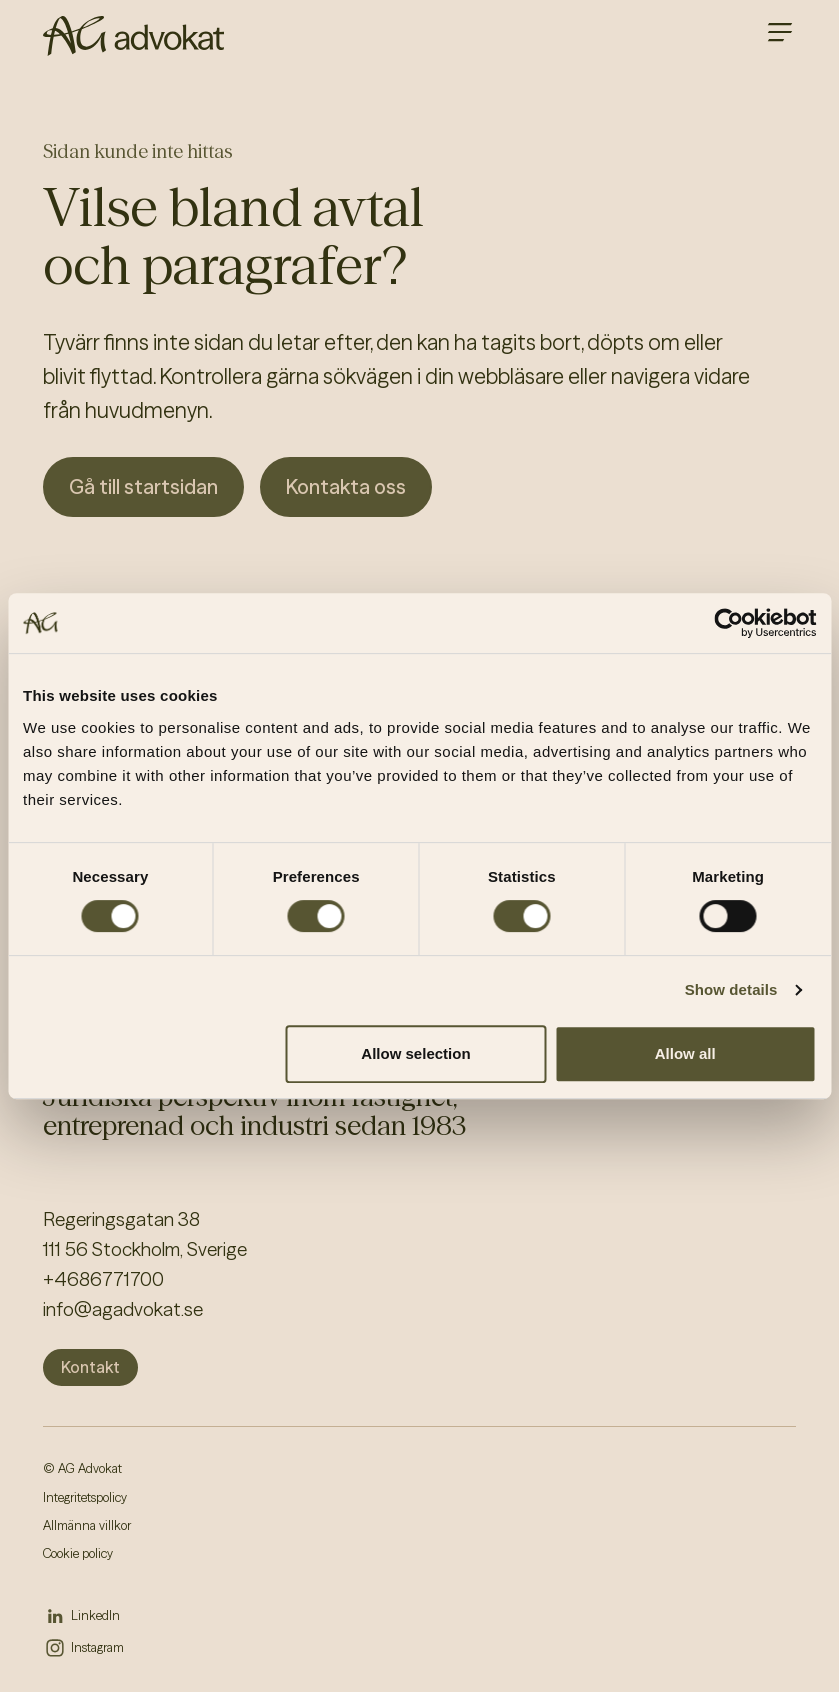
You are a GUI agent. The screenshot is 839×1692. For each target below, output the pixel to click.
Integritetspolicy (85, 1497)
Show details (731, 989)
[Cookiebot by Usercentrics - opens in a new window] (728, 623)
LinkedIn (95, 1615)
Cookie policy (78, 1553)
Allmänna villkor (87, 1525)
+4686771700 (103, 1279)
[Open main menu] (780, 32)
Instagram (97, 1647)
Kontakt (90, 1367)
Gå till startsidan (143, 486)
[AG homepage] (133, 36)
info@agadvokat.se (123, 1309)
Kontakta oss (346, 486)
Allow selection (415, 1053)
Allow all (685, 1053)
